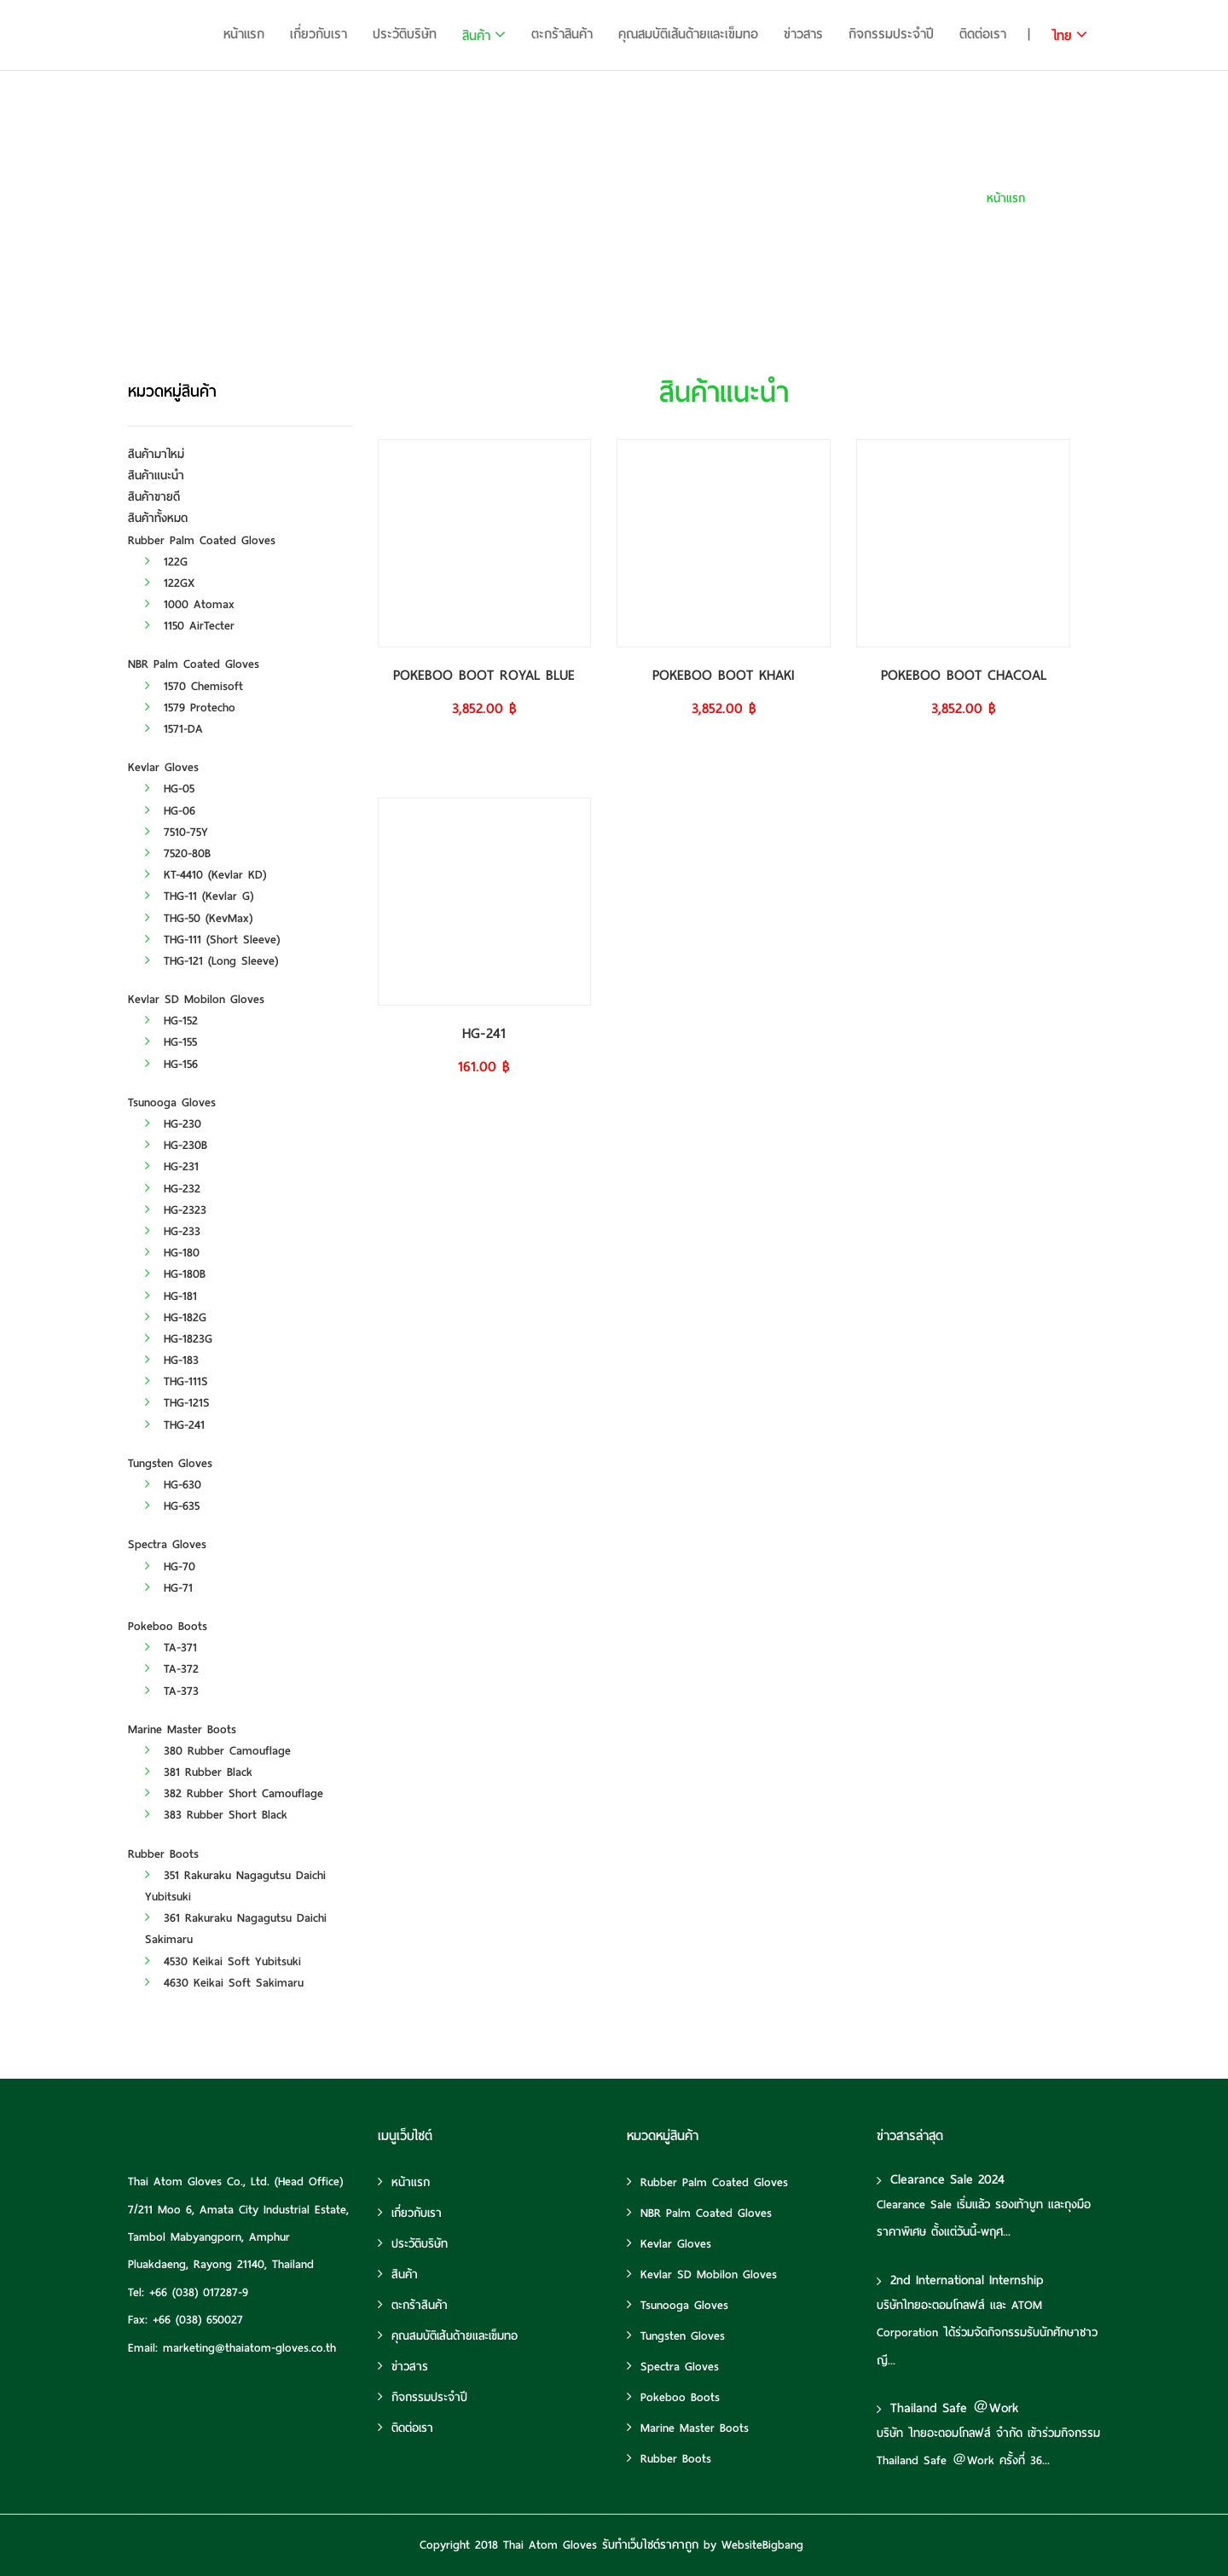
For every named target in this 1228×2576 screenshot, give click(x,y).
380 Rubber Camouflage (218, 1751)
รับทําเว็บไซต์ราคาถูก (650, 2545)
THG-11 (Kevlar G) (199, 896)
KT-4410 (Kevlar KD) (205, 875)
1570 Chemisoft (194, 686)
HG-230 (173, 1124)
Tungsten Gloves (170, 1463)
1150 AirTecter (190, 625)
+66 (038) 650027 (198, 2319)
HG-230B (176, 1145)
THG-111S (176, 1381)
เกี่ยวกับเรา (318, 34)
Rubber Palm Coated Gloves (201, 540)
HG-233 (172, 1231)
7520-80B (178, 853)
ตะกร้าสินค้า (562, 34)
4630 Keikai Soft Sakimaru (224, 1983)
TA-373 (172, 1691)
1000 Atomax (190, 604)
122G (166, 561)
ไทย (1061, 36)
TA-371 (171, 1647)
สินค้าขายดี (154, 497)
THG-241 (175, 1425)
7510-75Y (176, 832)
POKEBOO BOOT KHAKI (723, 675)
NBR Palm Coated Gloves (193, 664)
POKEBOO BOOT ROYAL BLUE (484, 675)
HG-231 (172, 1166)
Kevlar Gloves (163, 767)
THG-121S (177, 1403)
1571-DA (174, 729)
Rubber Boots (163, 1854)
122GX (169, 583)
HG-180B (175, 1274)
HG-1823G (178, 1339)
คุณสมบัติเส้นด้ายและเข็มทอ (688, 34)
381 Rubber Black (198, 1772)
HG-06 (170, 811)
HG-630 (173, 1484)
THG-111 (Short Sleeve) (212, 939)
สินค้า (476, 36)
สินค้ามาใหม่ (156, 454)
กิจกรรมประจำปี (891, 34)
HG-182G (175, 1317)
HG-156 (171, 1064)
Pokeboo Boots (167, 1626)
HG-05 (169, 788)
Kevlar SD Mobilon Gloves (196, 999)
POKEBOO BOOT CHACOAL (963, 675)
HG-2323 (175, 1210)
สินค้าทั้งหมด (158, 518)
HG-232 (172, 1188)
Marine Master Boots (182, 1729)
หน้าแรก (243, 34)
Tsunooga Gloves (172, 1102)
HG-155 (171, 1042)
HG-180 (172, 1252)
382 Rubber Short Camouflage (234, 1793)
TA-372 (172, 1669)
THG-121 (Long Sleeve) (211, 961)
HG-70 (170, 1566)
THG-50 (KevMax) (198, 918)
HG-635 (172, 1506)
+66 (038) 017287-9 (198, 2292)
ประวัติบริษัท (405, 34)
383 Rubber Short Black (216, 1815)
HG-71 (169, 1588)
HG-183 (172, 1360)
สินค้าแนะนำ (1072, 198)
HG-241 (484, 1033)
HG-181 (171, 1296)
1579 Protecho (190, 707)
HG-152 (171, 1020)
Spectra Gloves (167, 1544)
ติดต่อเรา (982, 34)
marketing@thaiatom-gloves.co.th (249, 2348)
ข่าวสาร (803, 34)
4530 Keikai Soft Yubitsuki (223, 1961)
